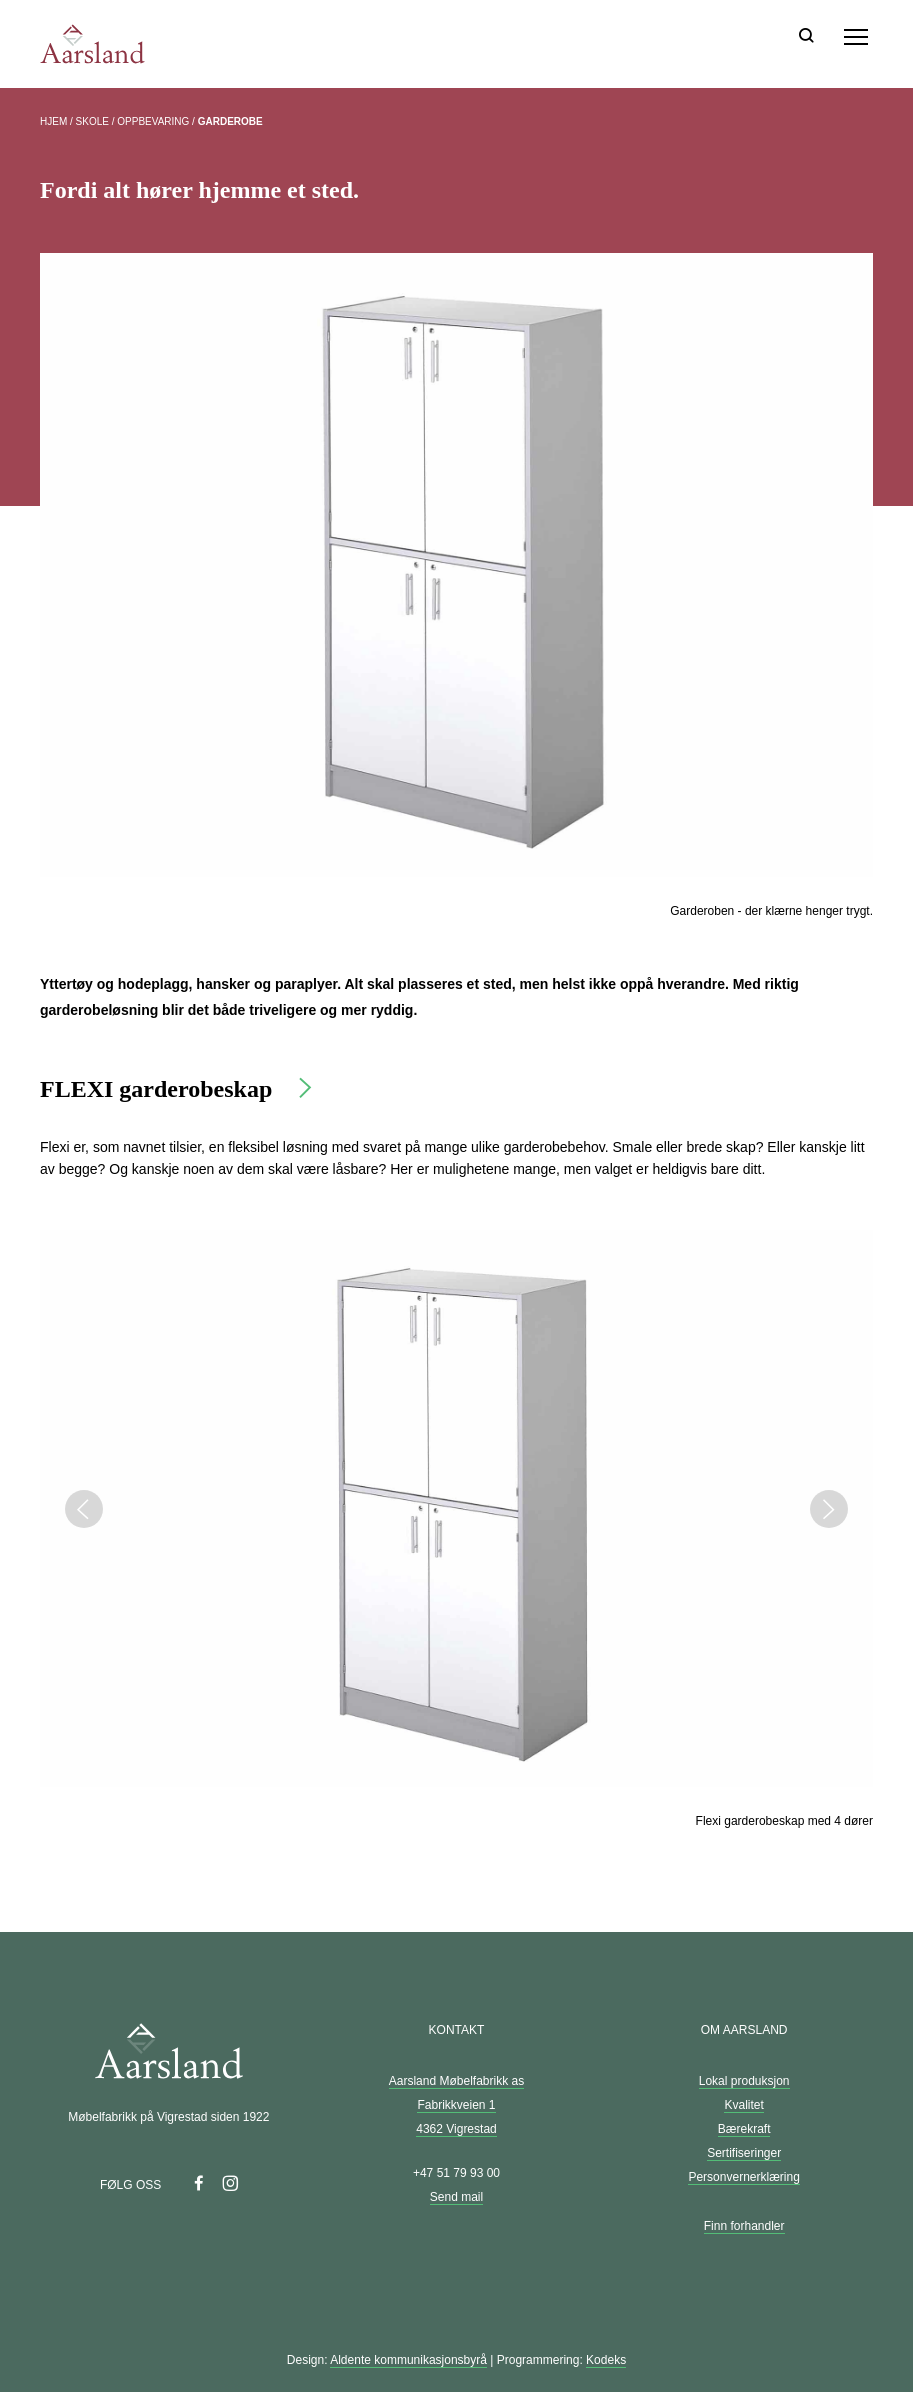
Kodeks (606, 2360)
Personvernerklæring (743, 2177)
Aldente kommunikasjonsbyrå (408, 2360)
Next (829, 1509)
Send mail (456, 2197)
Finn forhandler (744, 2226)
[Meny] (856, 37)
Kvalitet (743, 2105)
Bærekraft (744, 2129)
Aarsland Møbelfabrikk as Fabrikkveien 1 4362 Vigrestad (456, 2105)
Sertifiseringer (744, 2153)
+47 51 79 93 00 (456, 2173)
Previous (84, 1509)
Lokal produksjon (744, 2081)
